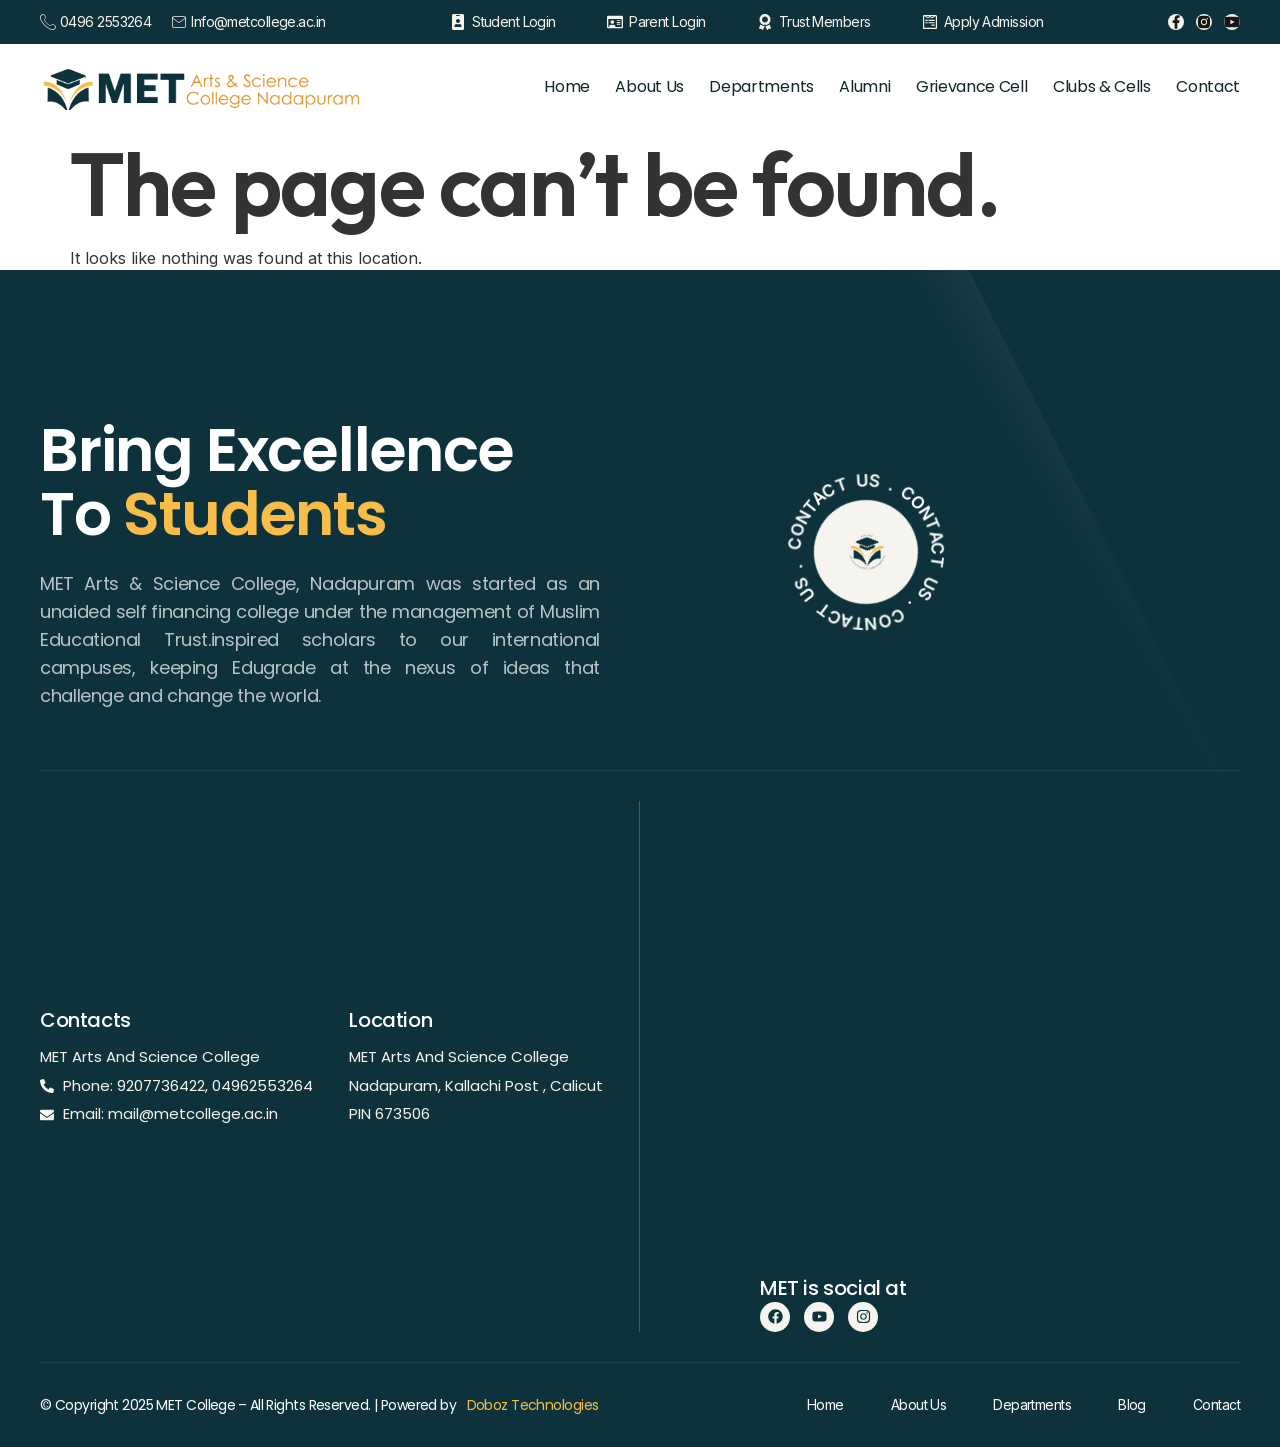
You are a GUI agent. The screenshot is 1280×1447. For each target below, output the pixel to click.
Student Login (514, 21)
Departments (735, 86)
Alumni (845, 86)
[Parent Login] (615, 22)
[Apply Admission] (930, 22)
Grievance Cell (959, 86)
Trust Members (825, 21)
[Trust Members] (765, 22)
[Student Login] (458, 22)
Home (528, 86)
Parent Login (667, 21)
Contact (1208, 86)
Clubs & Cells (1095, 86)
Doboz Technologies (533, 1405)
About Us (617, 86)
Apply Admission (994, 21)
